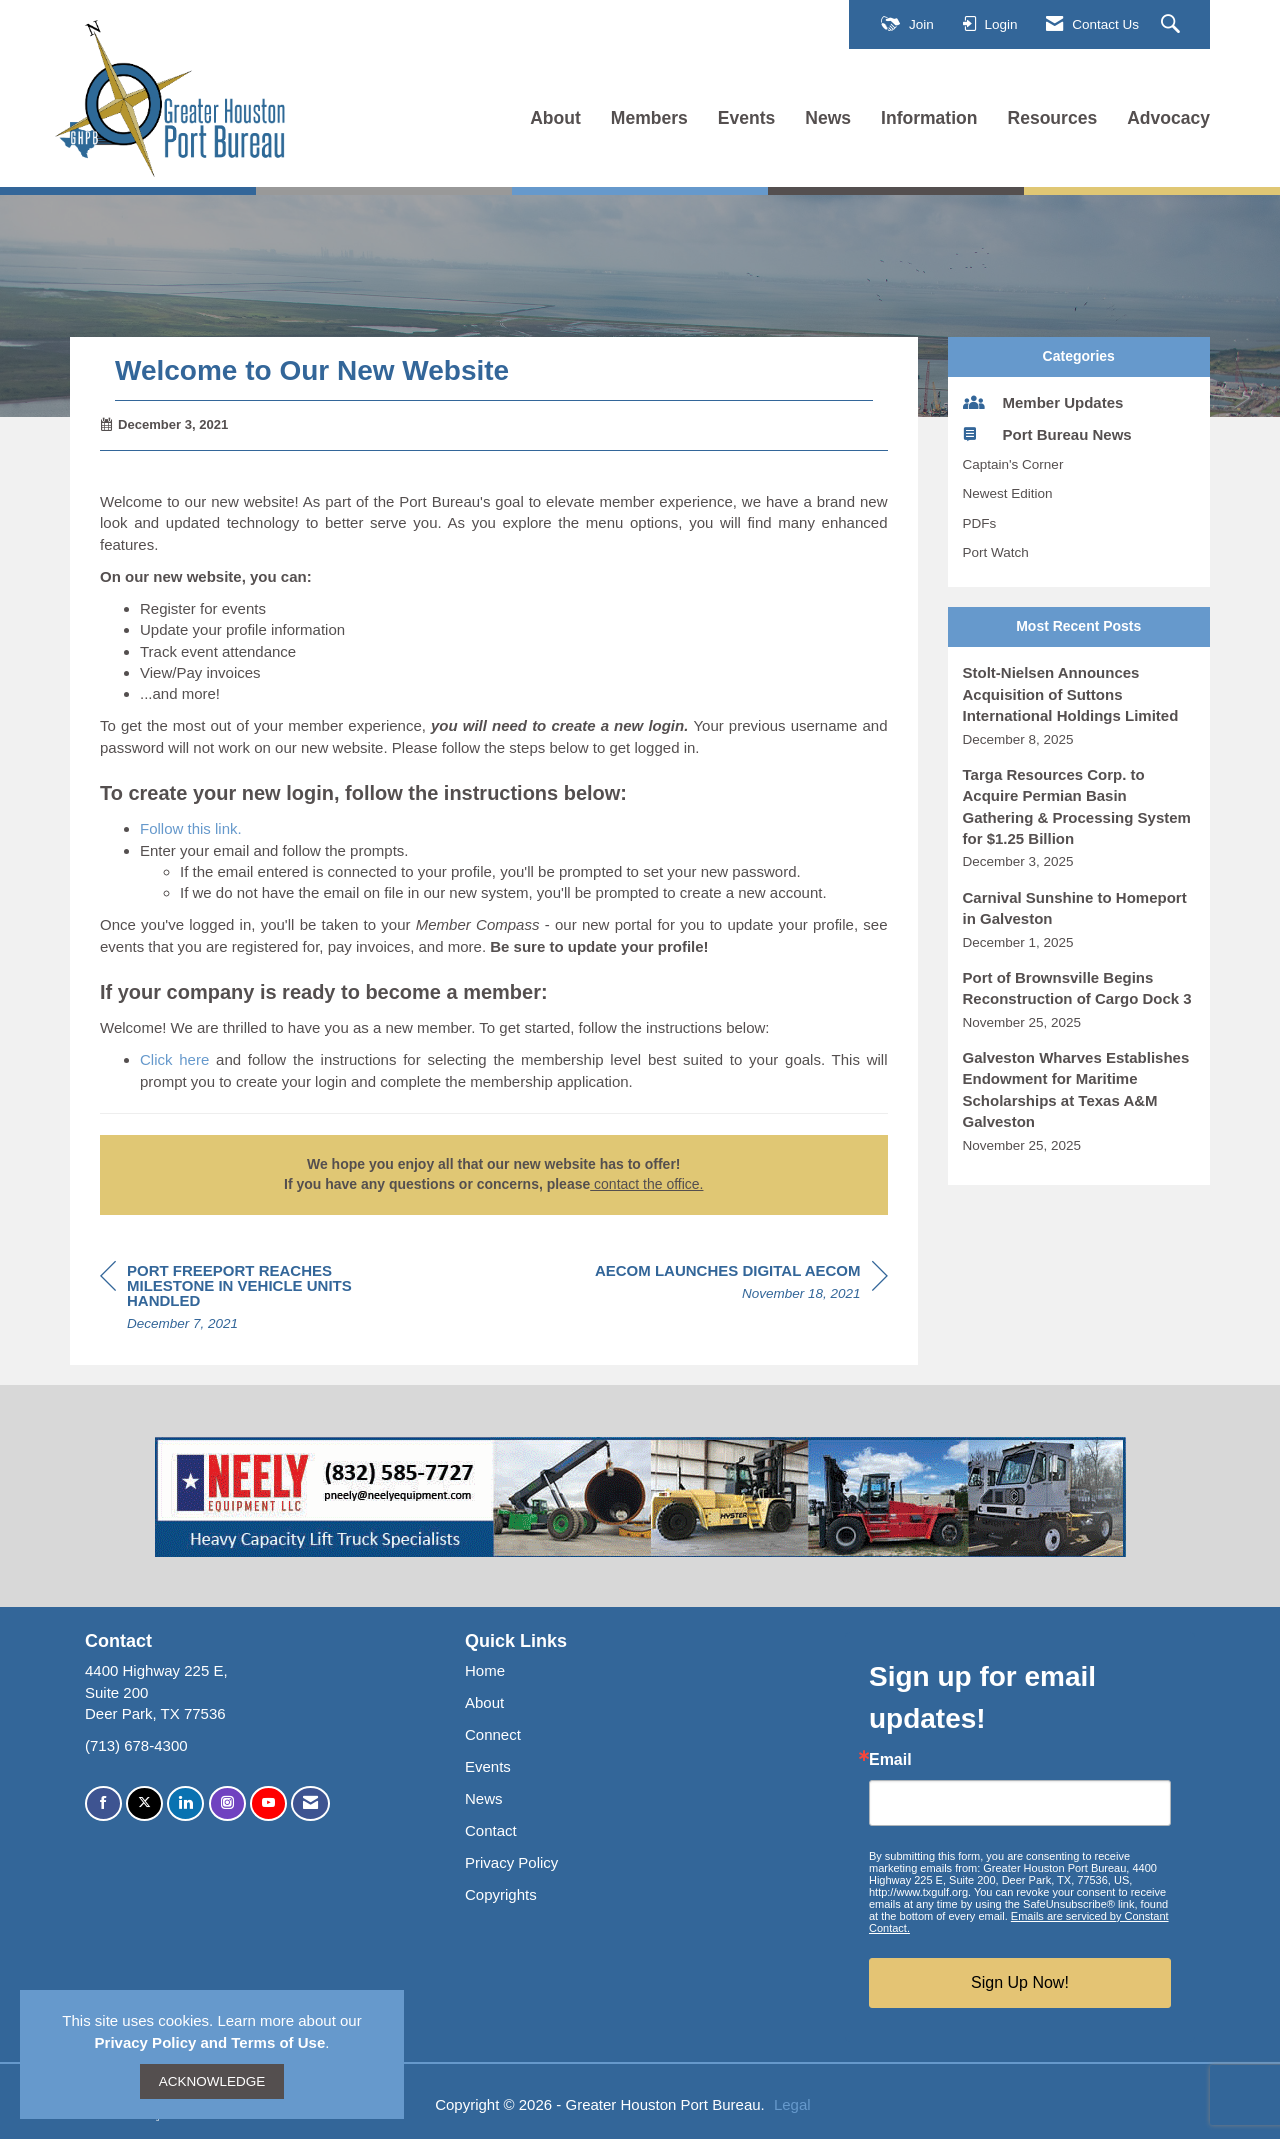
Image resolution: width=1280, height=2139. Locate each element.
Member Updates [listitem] (1043, 402)
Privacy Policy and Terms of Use (210, 2042)
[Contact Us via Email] (310, 1803)
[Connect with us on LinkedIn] (185, 1803)
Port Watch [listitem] (996, 552)
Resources (1053, 118)
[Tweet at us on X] (144, 1803)
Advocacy (1168, 118)
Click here (174, 1059)
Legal (792, 2104)
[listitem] (1079, 705)
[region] (741, 1285)
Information (929, 118)
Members (649, 118)
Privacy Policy (511, 1862)
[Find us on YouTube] (268, 1803)
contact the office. (646, 1184)
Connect (493, 1734)
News (828, 118)
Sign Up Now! (1020, 1982)
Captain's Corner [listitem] (1013, 464)
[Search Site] (1173, 25)
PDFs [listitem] (980, 523)
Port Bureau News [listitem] (1047, 434)
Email (890, 1760)
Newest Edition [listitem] (1008, 493)
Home (485, 1670)
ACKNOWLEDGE (212, 2081)
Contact (491, 1830)
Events (747, 118)
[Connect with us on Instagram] (227, 1803)
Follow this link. (191, 828)
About (555, 118)
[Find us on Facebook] (103, 1803)
